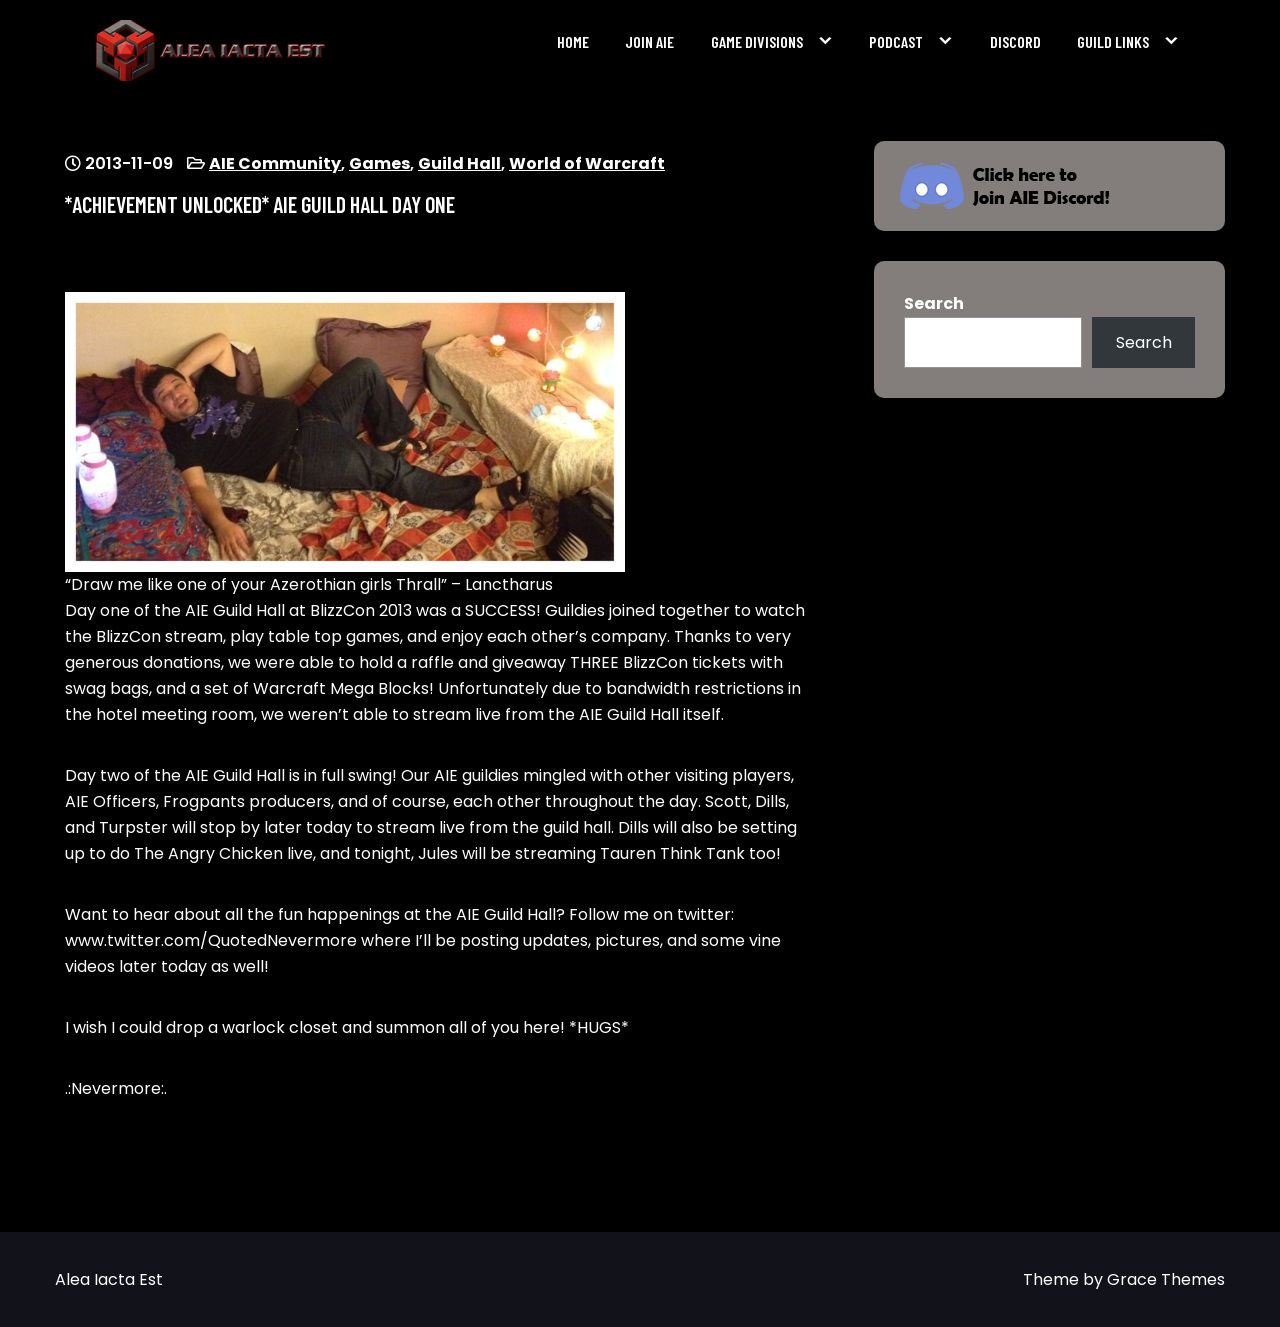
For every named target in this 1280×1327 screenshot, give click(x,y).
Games (379, 163)
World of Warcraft (587, 163)
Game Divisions (757, 41)
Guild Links (1113, 41)
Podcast (896, 41)
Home (573, 41)
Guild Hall (459, 163)
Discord (1015, 41)
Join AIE (649, 41)
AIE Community (275, 163)
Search (934, 303)
